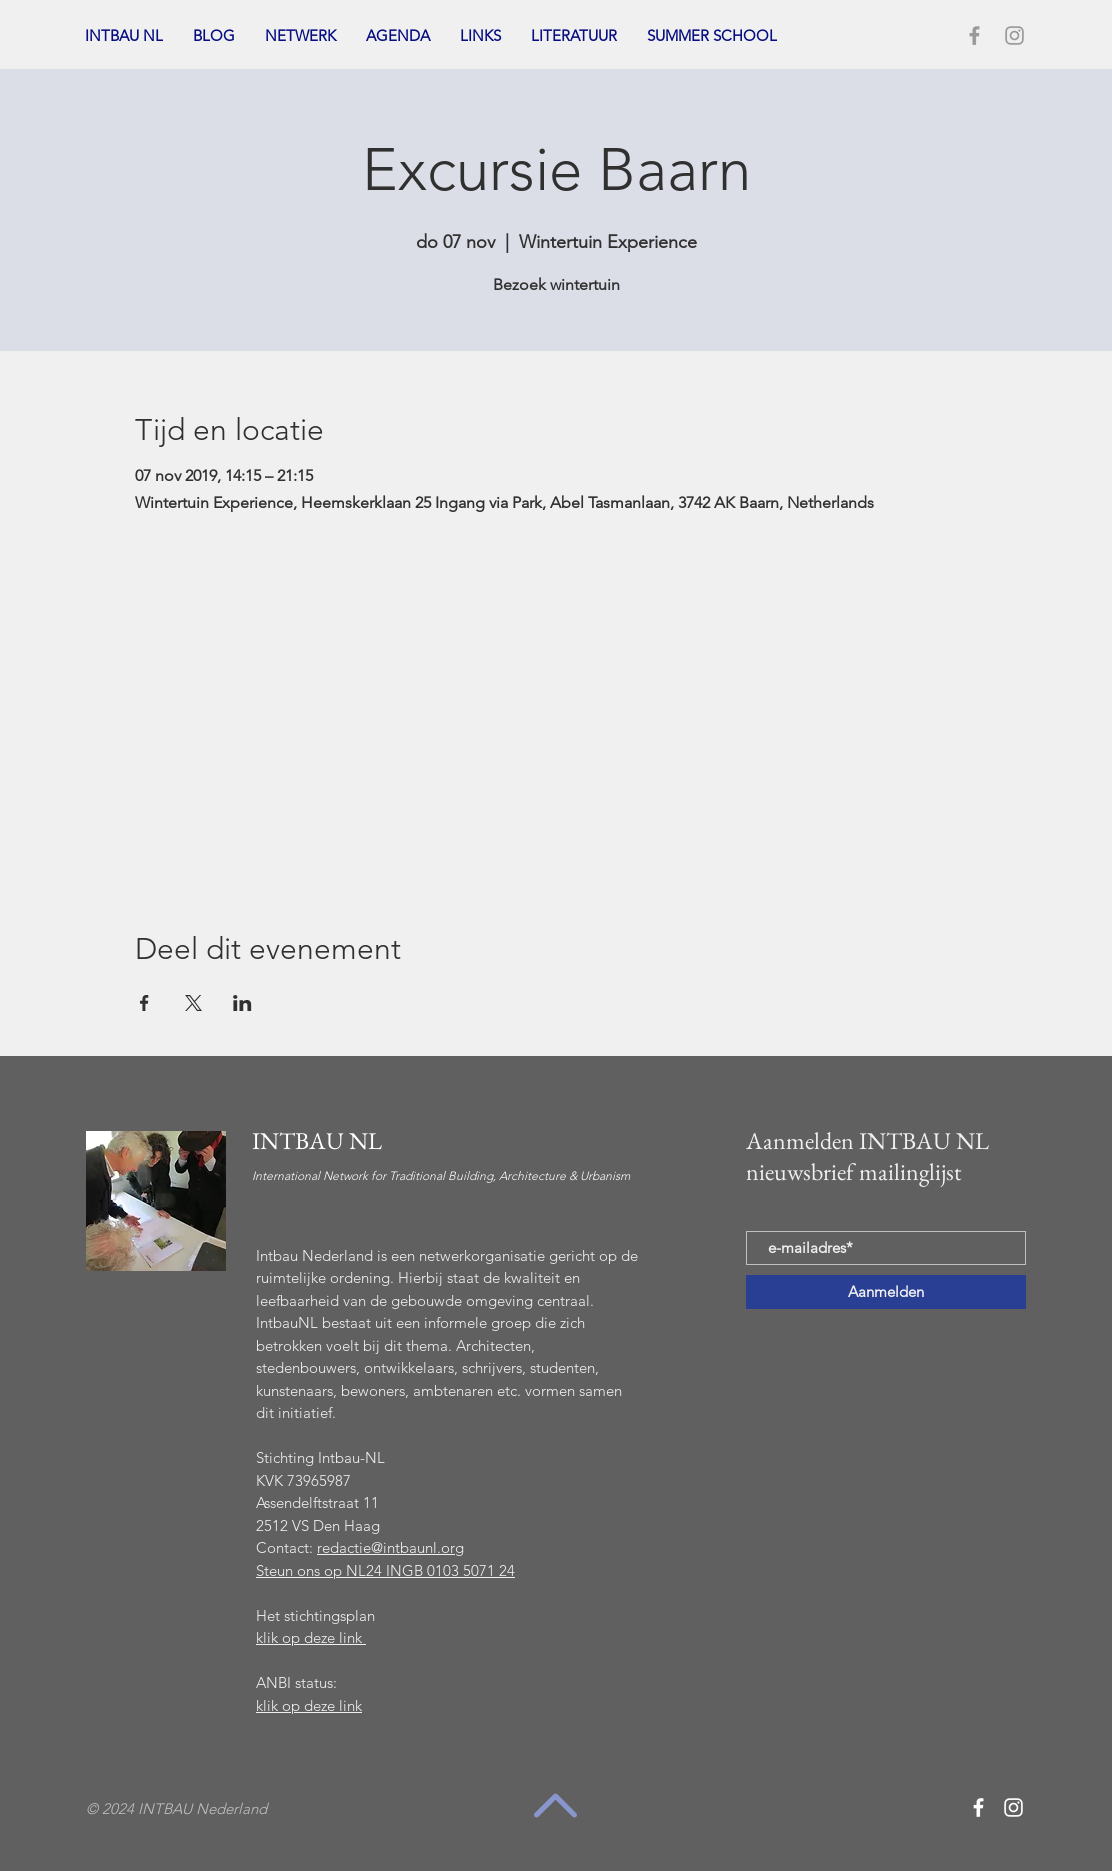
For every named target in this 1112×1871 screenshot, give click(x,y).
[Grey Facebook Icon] (974, 35)
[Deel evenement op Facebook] (144, 1003)
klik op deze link (311, 1637)
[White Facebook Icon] (978, 1807)
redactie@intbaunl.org (390, 1547)
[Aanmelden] (886, 1292)
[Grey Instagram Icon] (1014, 35)
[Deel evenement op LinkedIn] (242, 1003)
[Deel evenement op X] (193, 1003)
